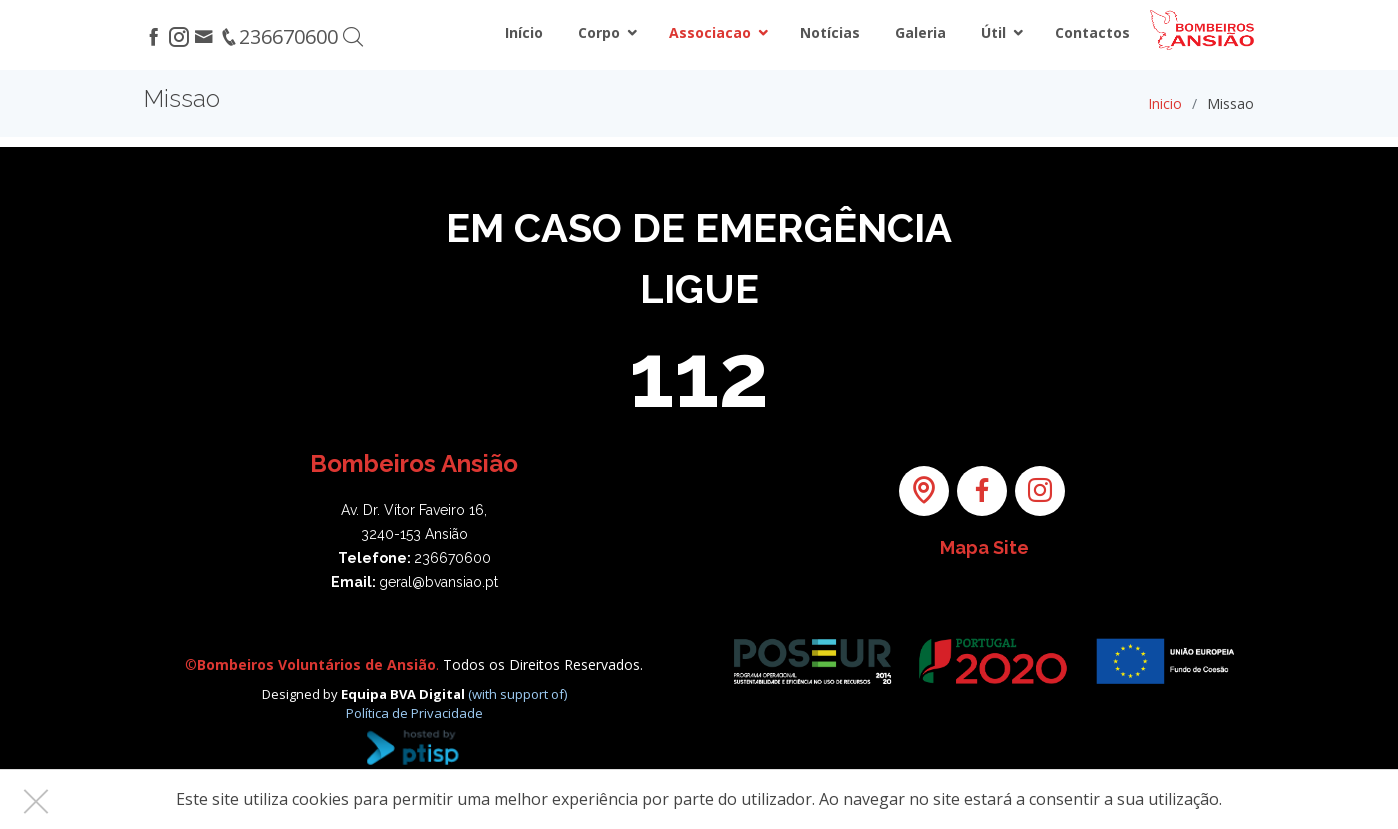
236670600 (452, 558)
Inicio (1165, 103)
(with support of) (517, 694)
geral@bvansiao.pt (438, 582)
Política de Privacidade (414, 713)
